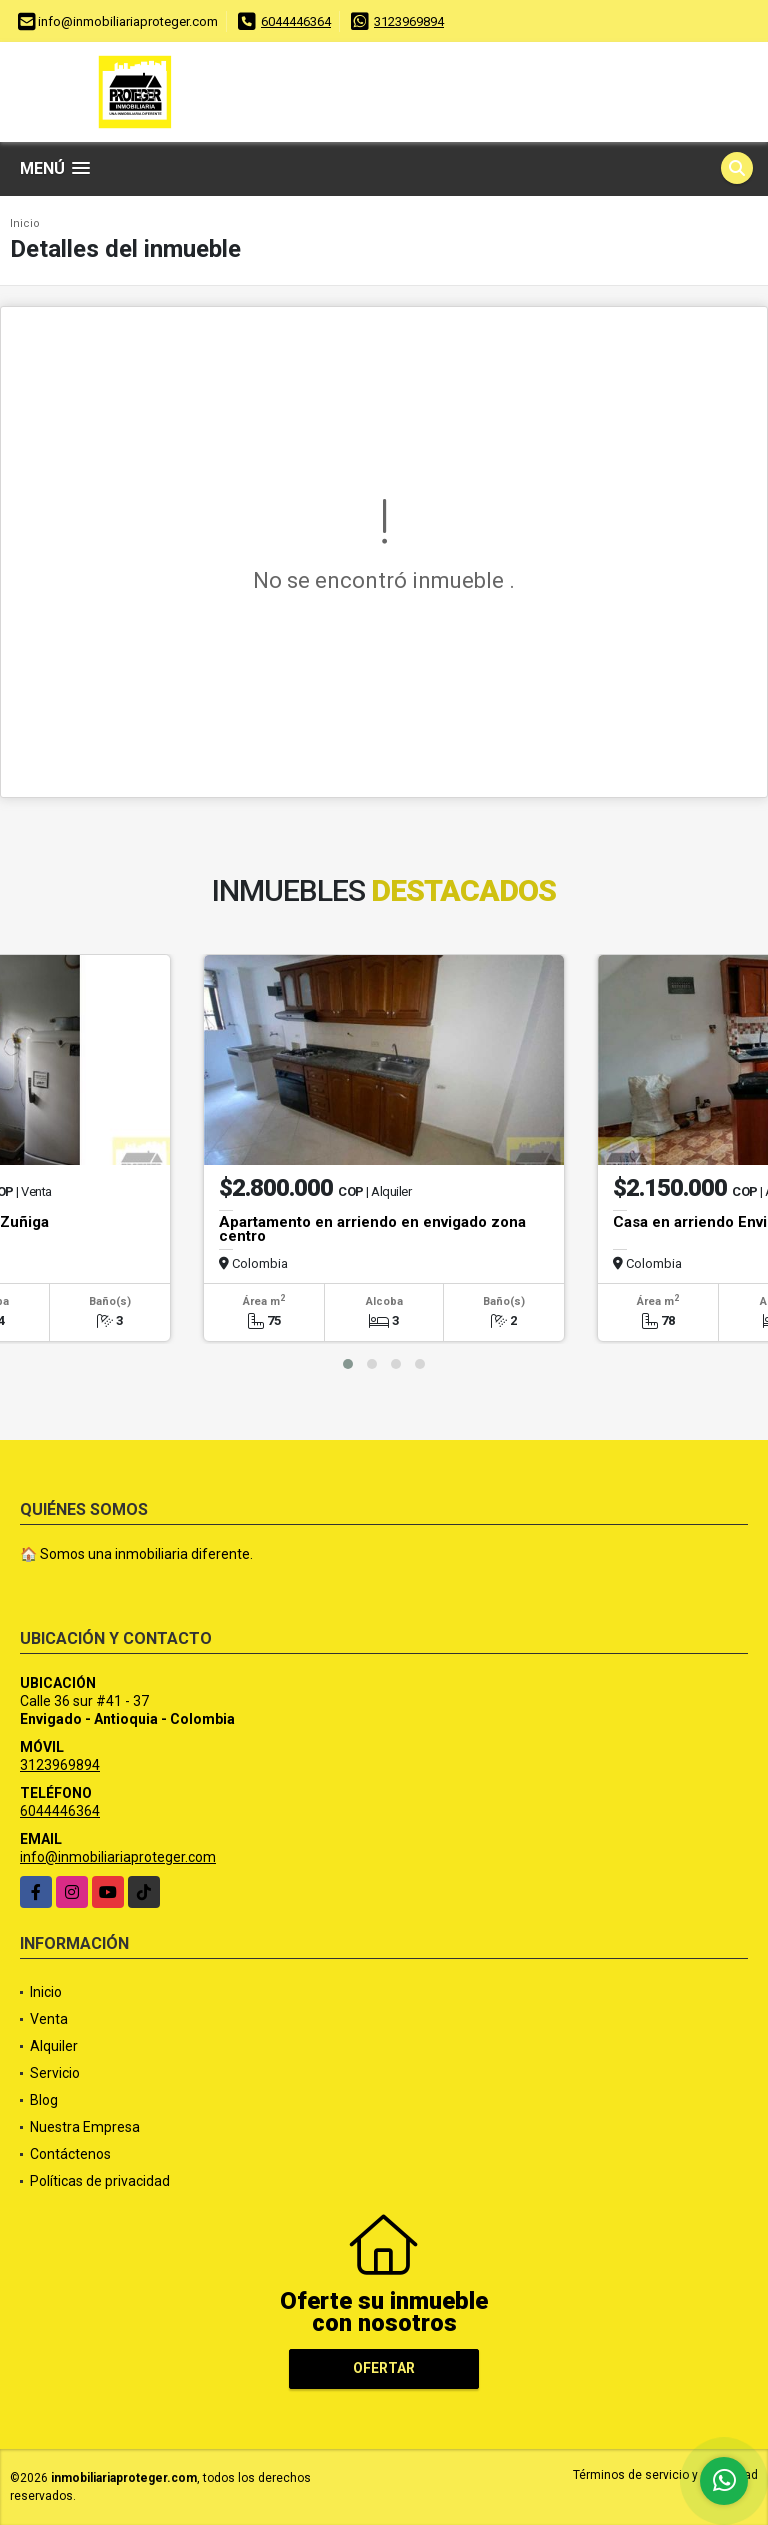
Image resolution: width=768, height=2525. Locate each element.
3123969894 (409, 21)
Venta (49, 2019)
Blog (44, 2100)
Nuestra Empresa (85, 2127)
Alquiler (54, 2046)
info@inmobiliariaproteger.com (118, 1857)
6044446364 (296, 21)
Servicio (55, 2073)
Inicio (25, 223)
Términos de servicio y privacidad (665, 2475)
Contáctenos (70, 2154)
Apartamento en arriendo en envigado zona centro (372, 1229)
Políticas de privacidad (100, 2181)
